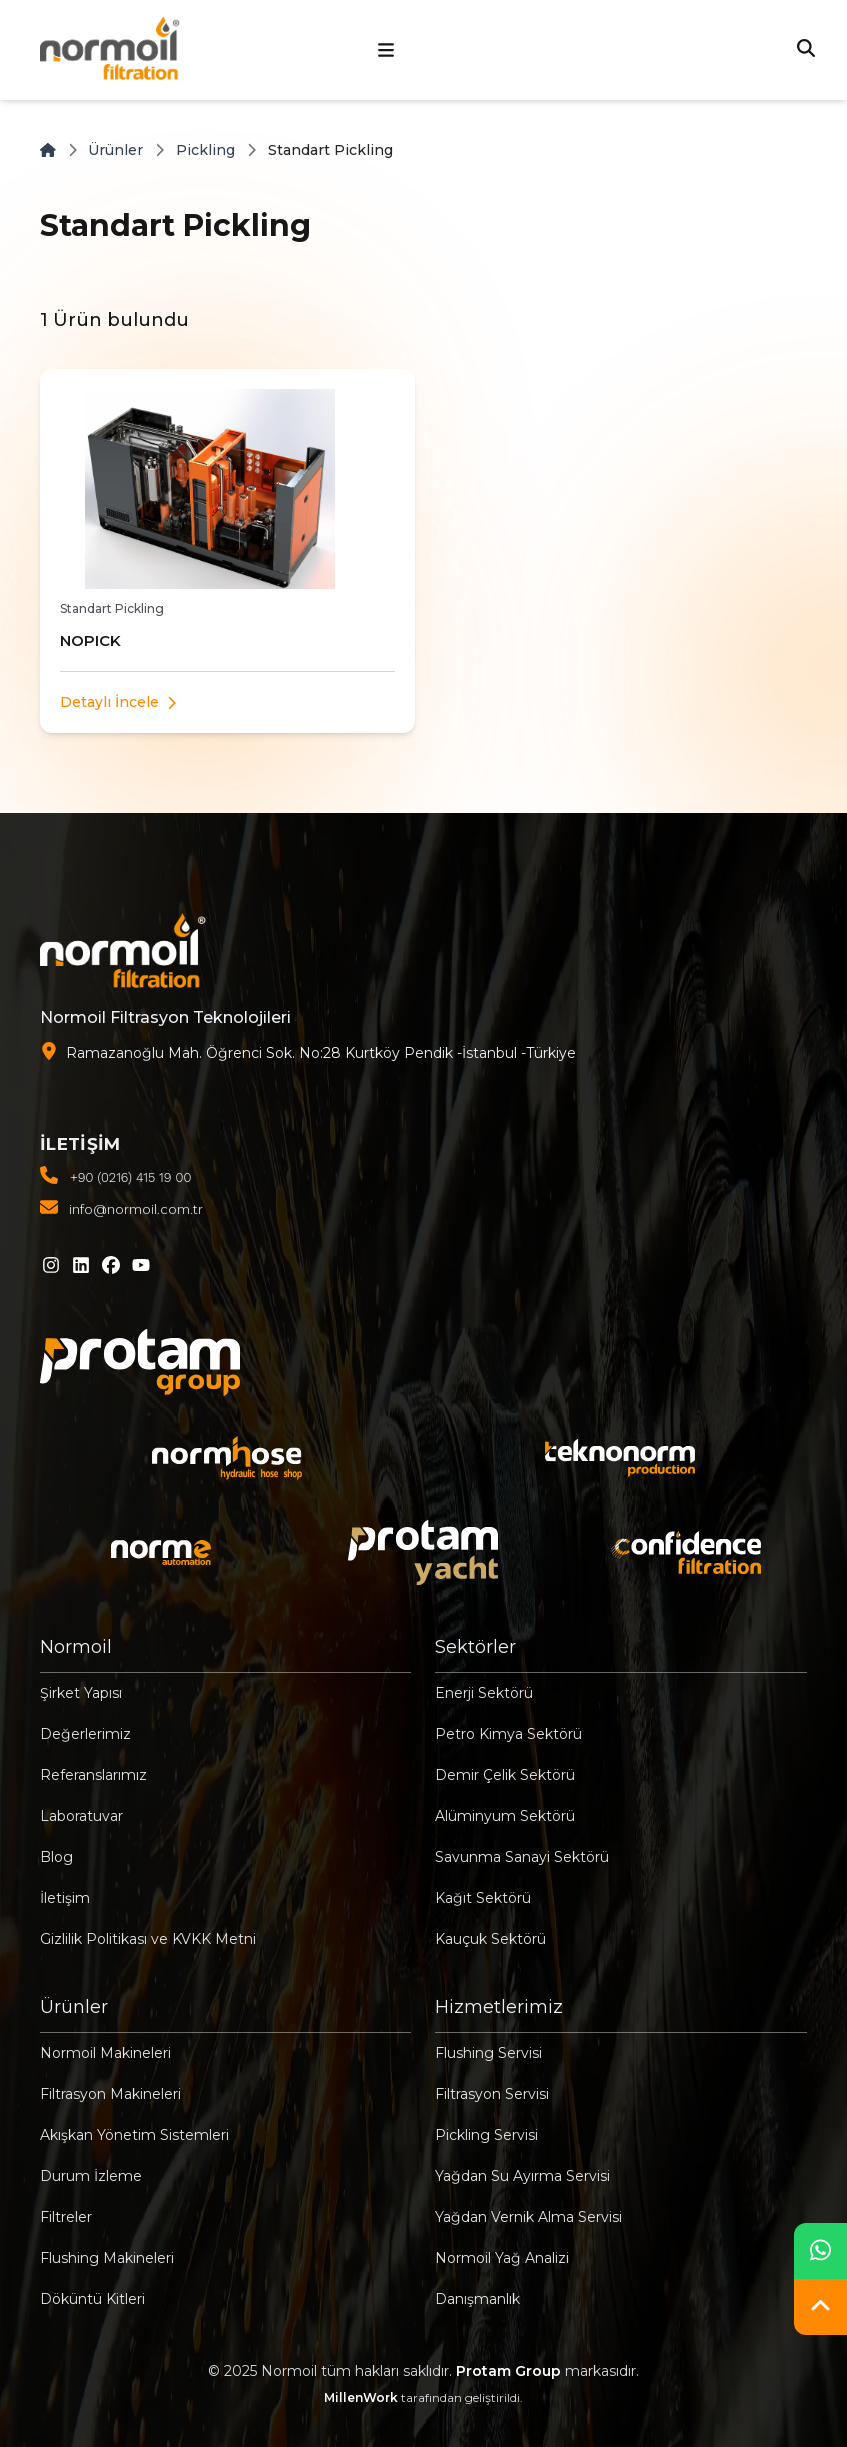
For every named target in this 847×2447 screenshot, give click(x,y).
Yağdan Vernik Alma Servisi (528, 2217)
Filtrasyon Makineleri (110, 2094)
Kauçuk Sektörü (490, 1939)
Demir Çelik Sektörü (505, 1775)
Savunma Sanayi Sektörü (522, 1857)
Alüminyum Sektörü (505, 1816)
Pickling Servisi (486, 2135)
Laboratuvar (81, 1816)
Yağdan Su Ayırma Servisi (522, 2176)
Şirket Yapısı (81, 1693)
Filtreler (66, 2217)
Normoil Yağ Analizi (502, 2258)
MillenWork (361, 2397)
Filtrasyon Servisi (492, 2094)
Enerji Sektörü (484, 1693)
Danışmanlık (477, 2299)
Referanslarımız (93, 1775)
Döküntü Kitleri (92, 2299)
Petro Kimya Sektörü (508, 1734)
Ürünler (115, 150)
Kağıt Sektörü (483, 1898)
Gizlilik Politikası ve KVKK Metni (148, 1939)
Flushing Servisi (488, 2053)
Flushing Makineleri (107, 2258)
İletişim (65, 1898)
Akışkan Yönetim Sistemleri (134, 2135)
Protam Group (508, 2371)
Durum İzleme (91, 2176)
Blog (56, 1857)
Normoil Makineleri (105, 2053)
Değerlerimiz (85, 1734)
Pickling (205, 150)
